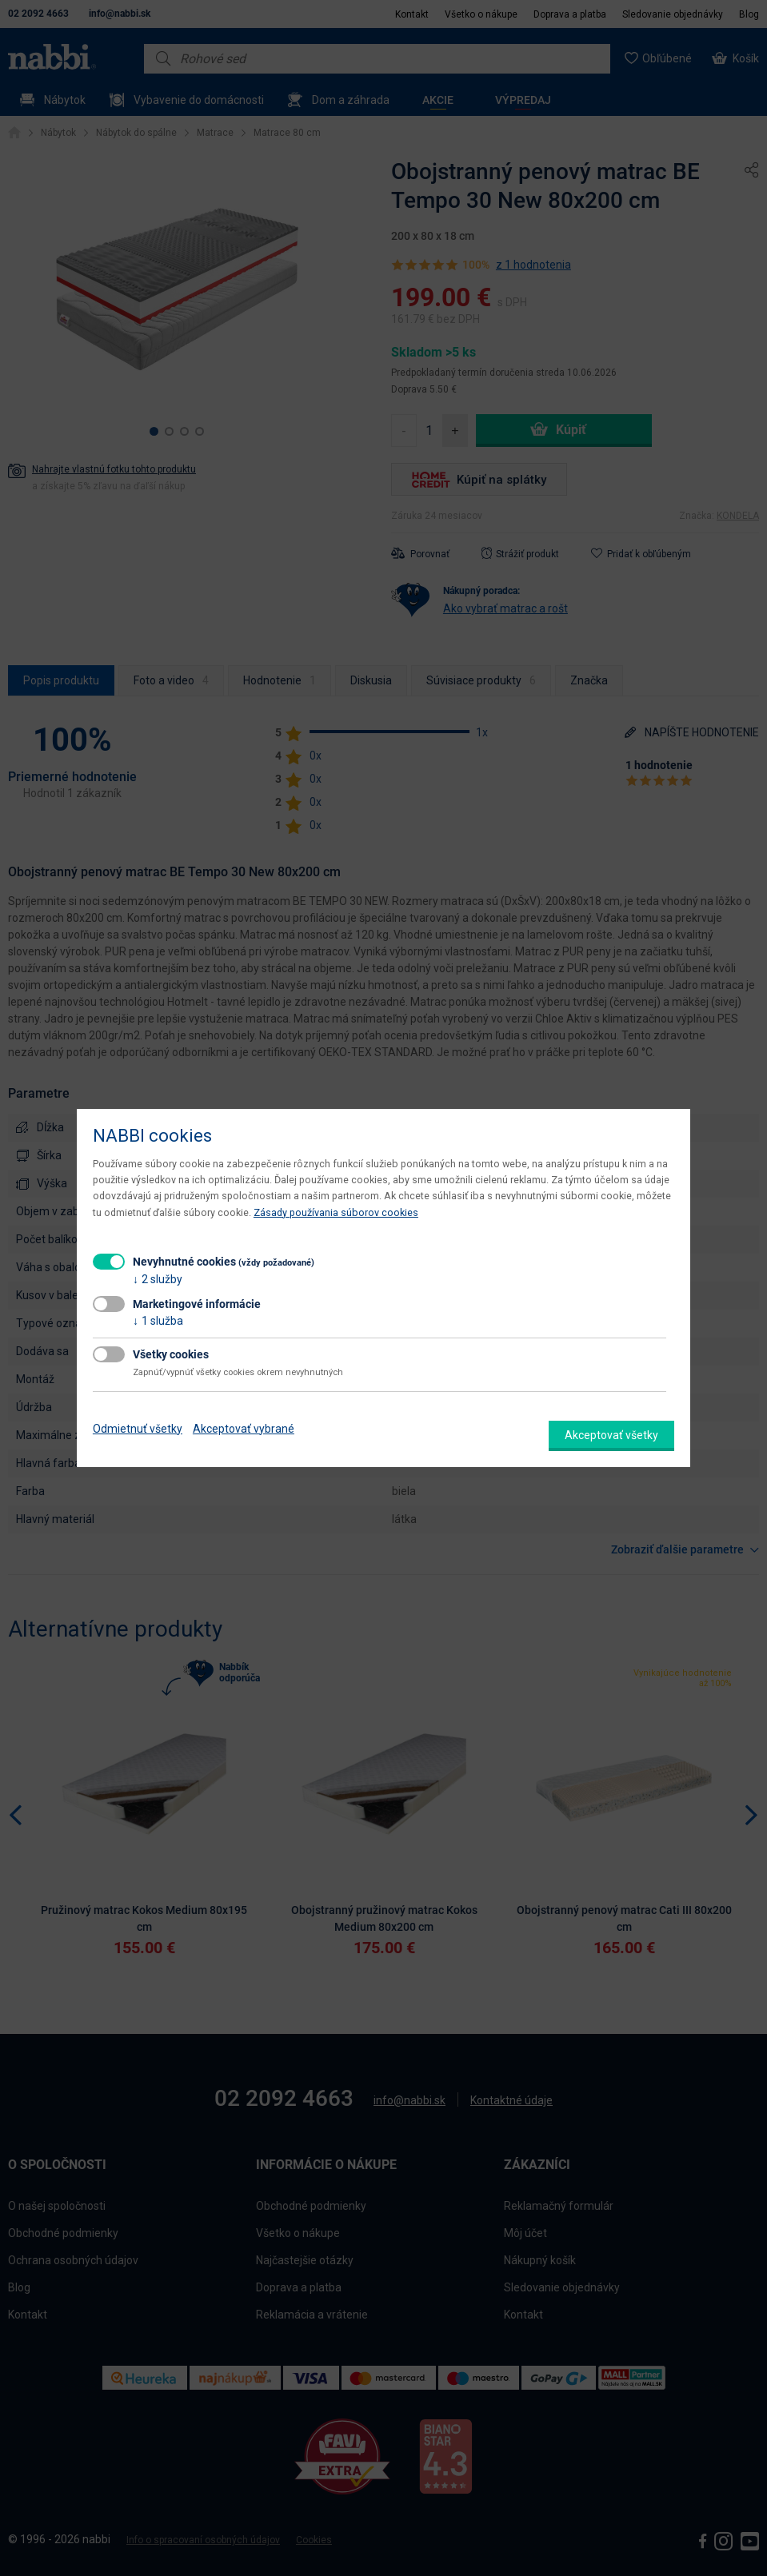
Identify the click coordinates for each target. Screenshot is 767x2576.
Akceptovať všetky (611, 1435)
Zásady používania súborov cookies (336, 1212)
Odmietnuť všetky (137, 1428)
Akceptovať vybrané (243, 1428)
